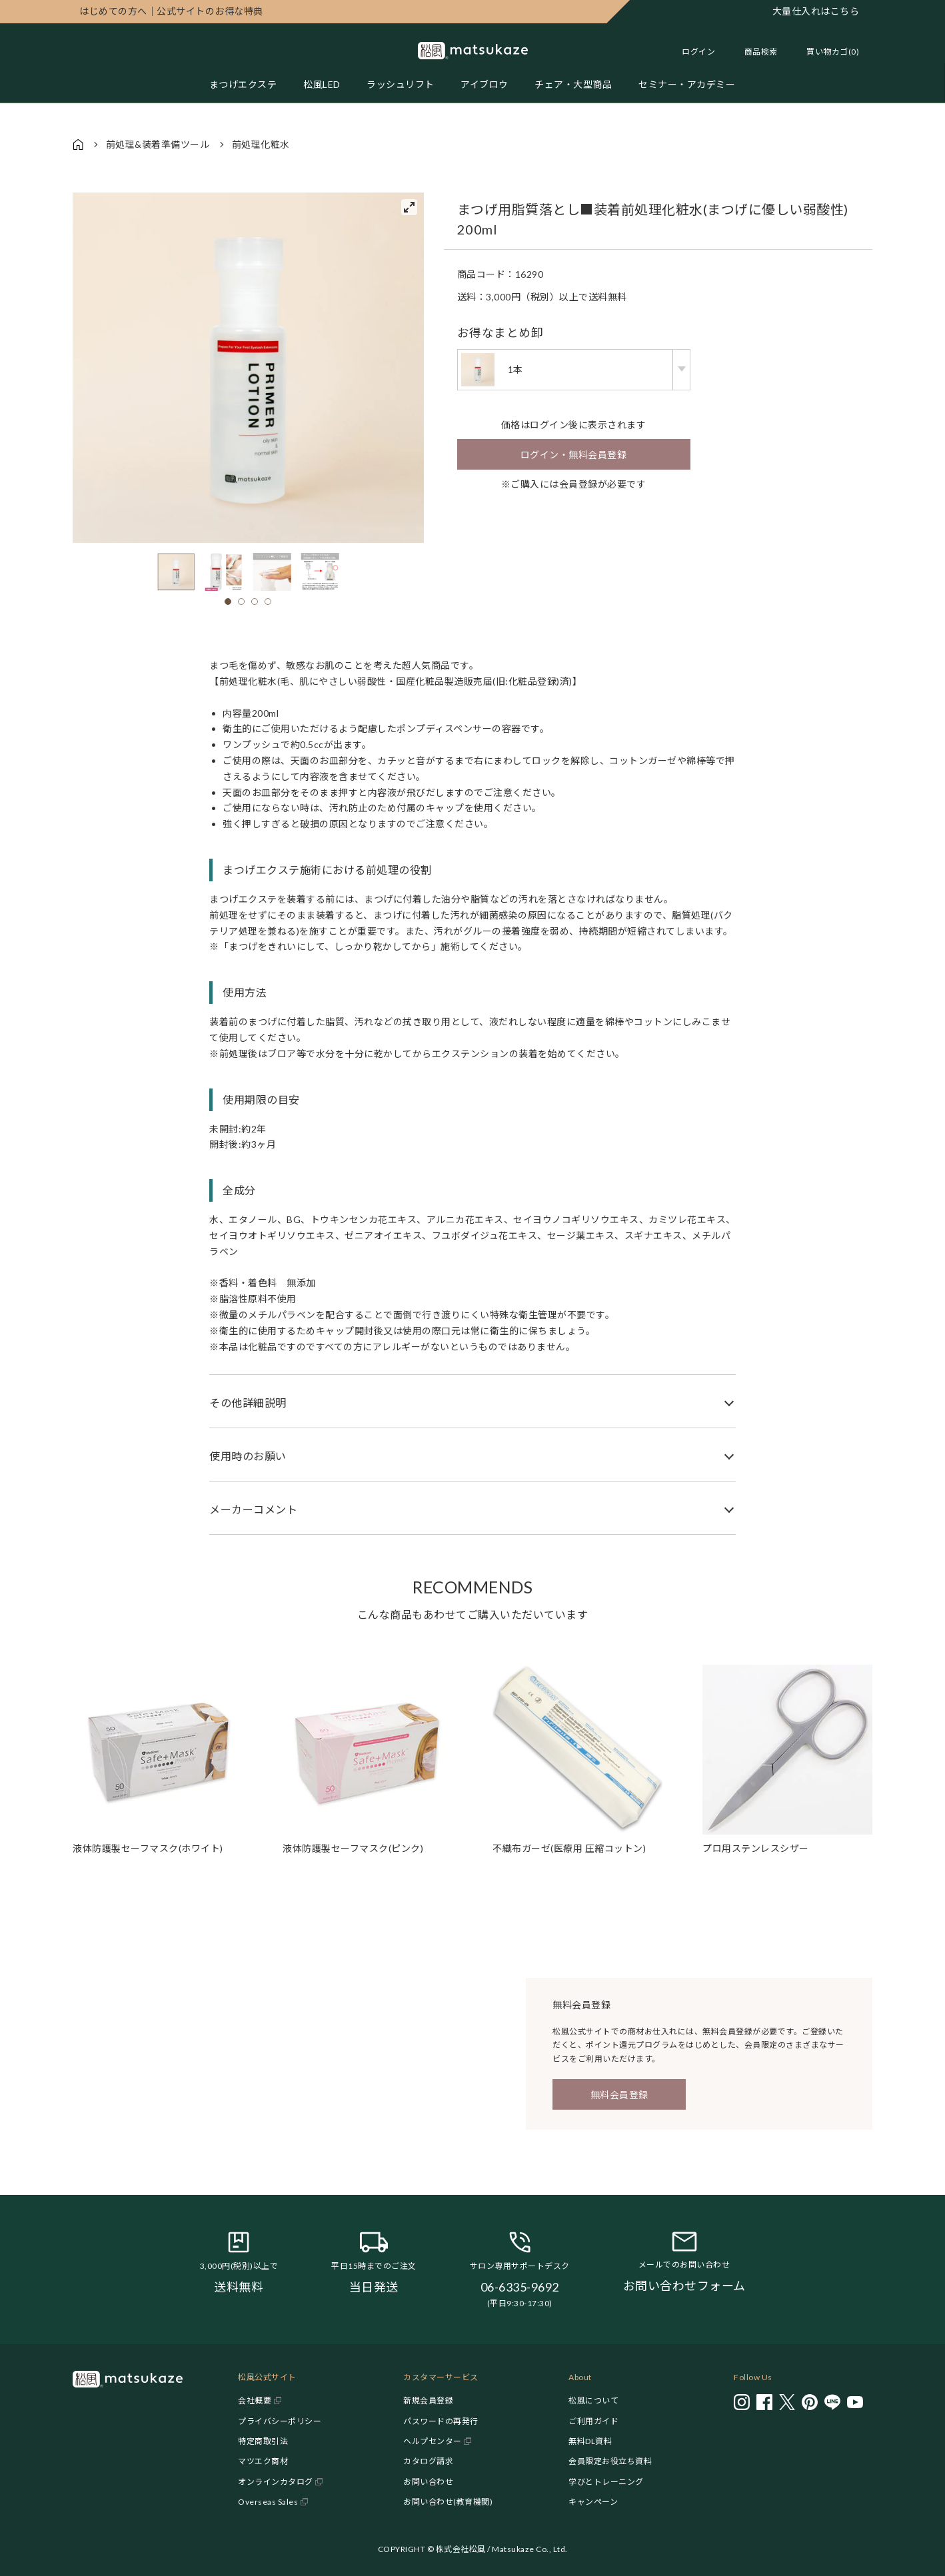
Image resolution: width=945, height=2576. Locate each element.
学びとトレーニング (606, 2482)
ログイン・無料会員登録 (573, 454)
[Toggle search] (754, 52)
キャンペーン (593, 2502)
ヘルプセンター (432, 2441)
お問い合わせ (428, 2482)
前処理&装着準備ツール (158, 144)
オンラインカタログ (275, 2482)
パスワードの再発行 (440, 2421)
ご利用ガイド (593, 2421)
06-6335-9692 (519, 2287)
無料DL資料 (590, 2441)
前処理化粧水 (261, 144)
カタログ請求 (428, 2461)
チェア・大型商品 (573, 84)
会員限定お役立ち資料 (610, 2461)
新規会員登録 (428, 2400)
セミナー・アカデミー (687, 84)
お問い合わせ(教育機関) (447, 2502)
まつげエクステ (243, 84)
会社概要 (254, 2400)
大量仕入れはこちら (816, 11)
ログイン (698, 52)
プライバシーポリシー (279, 2421)
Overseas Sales (268, 2502)
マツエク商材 (263, 2461)
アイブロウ (485, 84)
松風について (593, 2400)
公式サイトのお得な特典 (171, 11)
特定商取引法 (263, 2441)
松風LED (322, 84)
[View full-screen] (409, 207)
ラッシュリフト (401, 84)
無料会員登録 (619, 2094)
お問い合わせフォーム (684, 2285)
